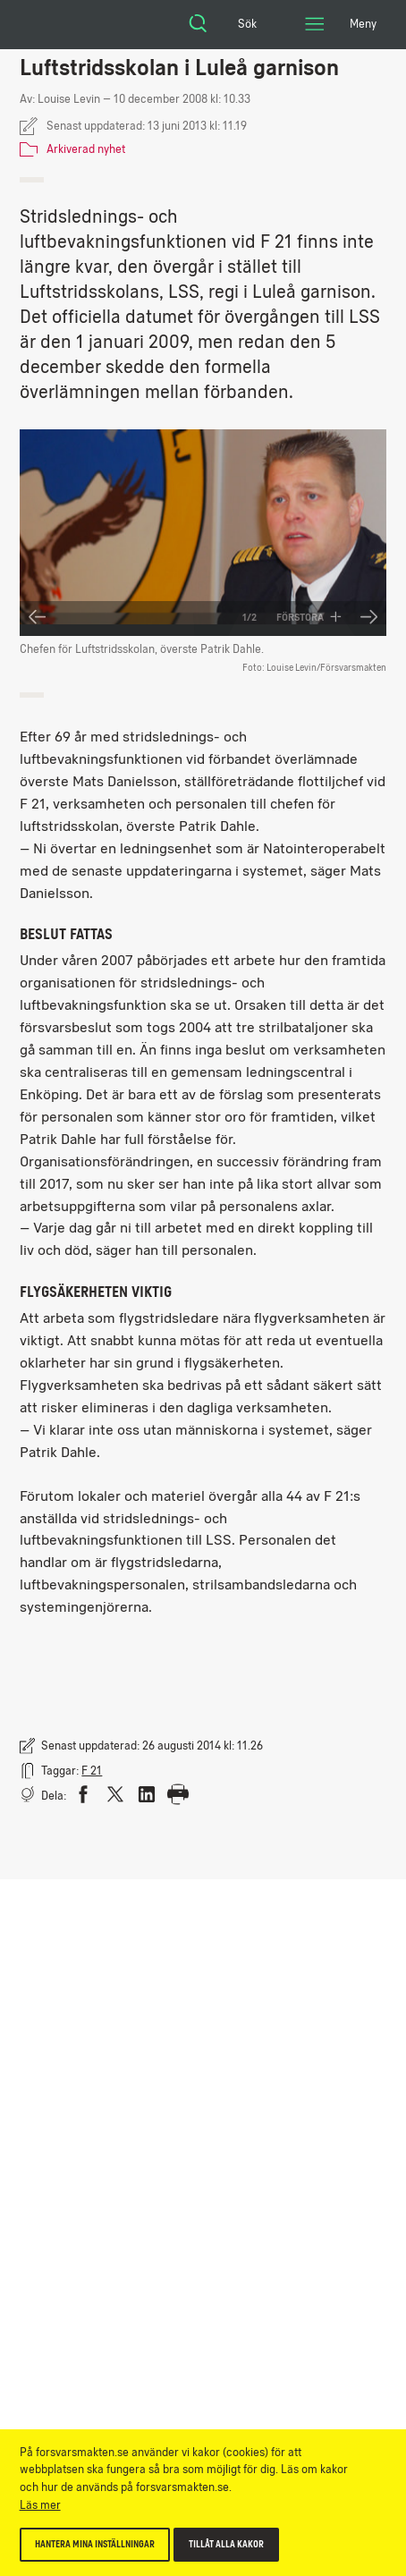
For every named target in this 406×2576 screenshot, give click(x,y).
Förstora (309, 617)
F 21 (91, 1770)
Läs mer (40, 2505)
